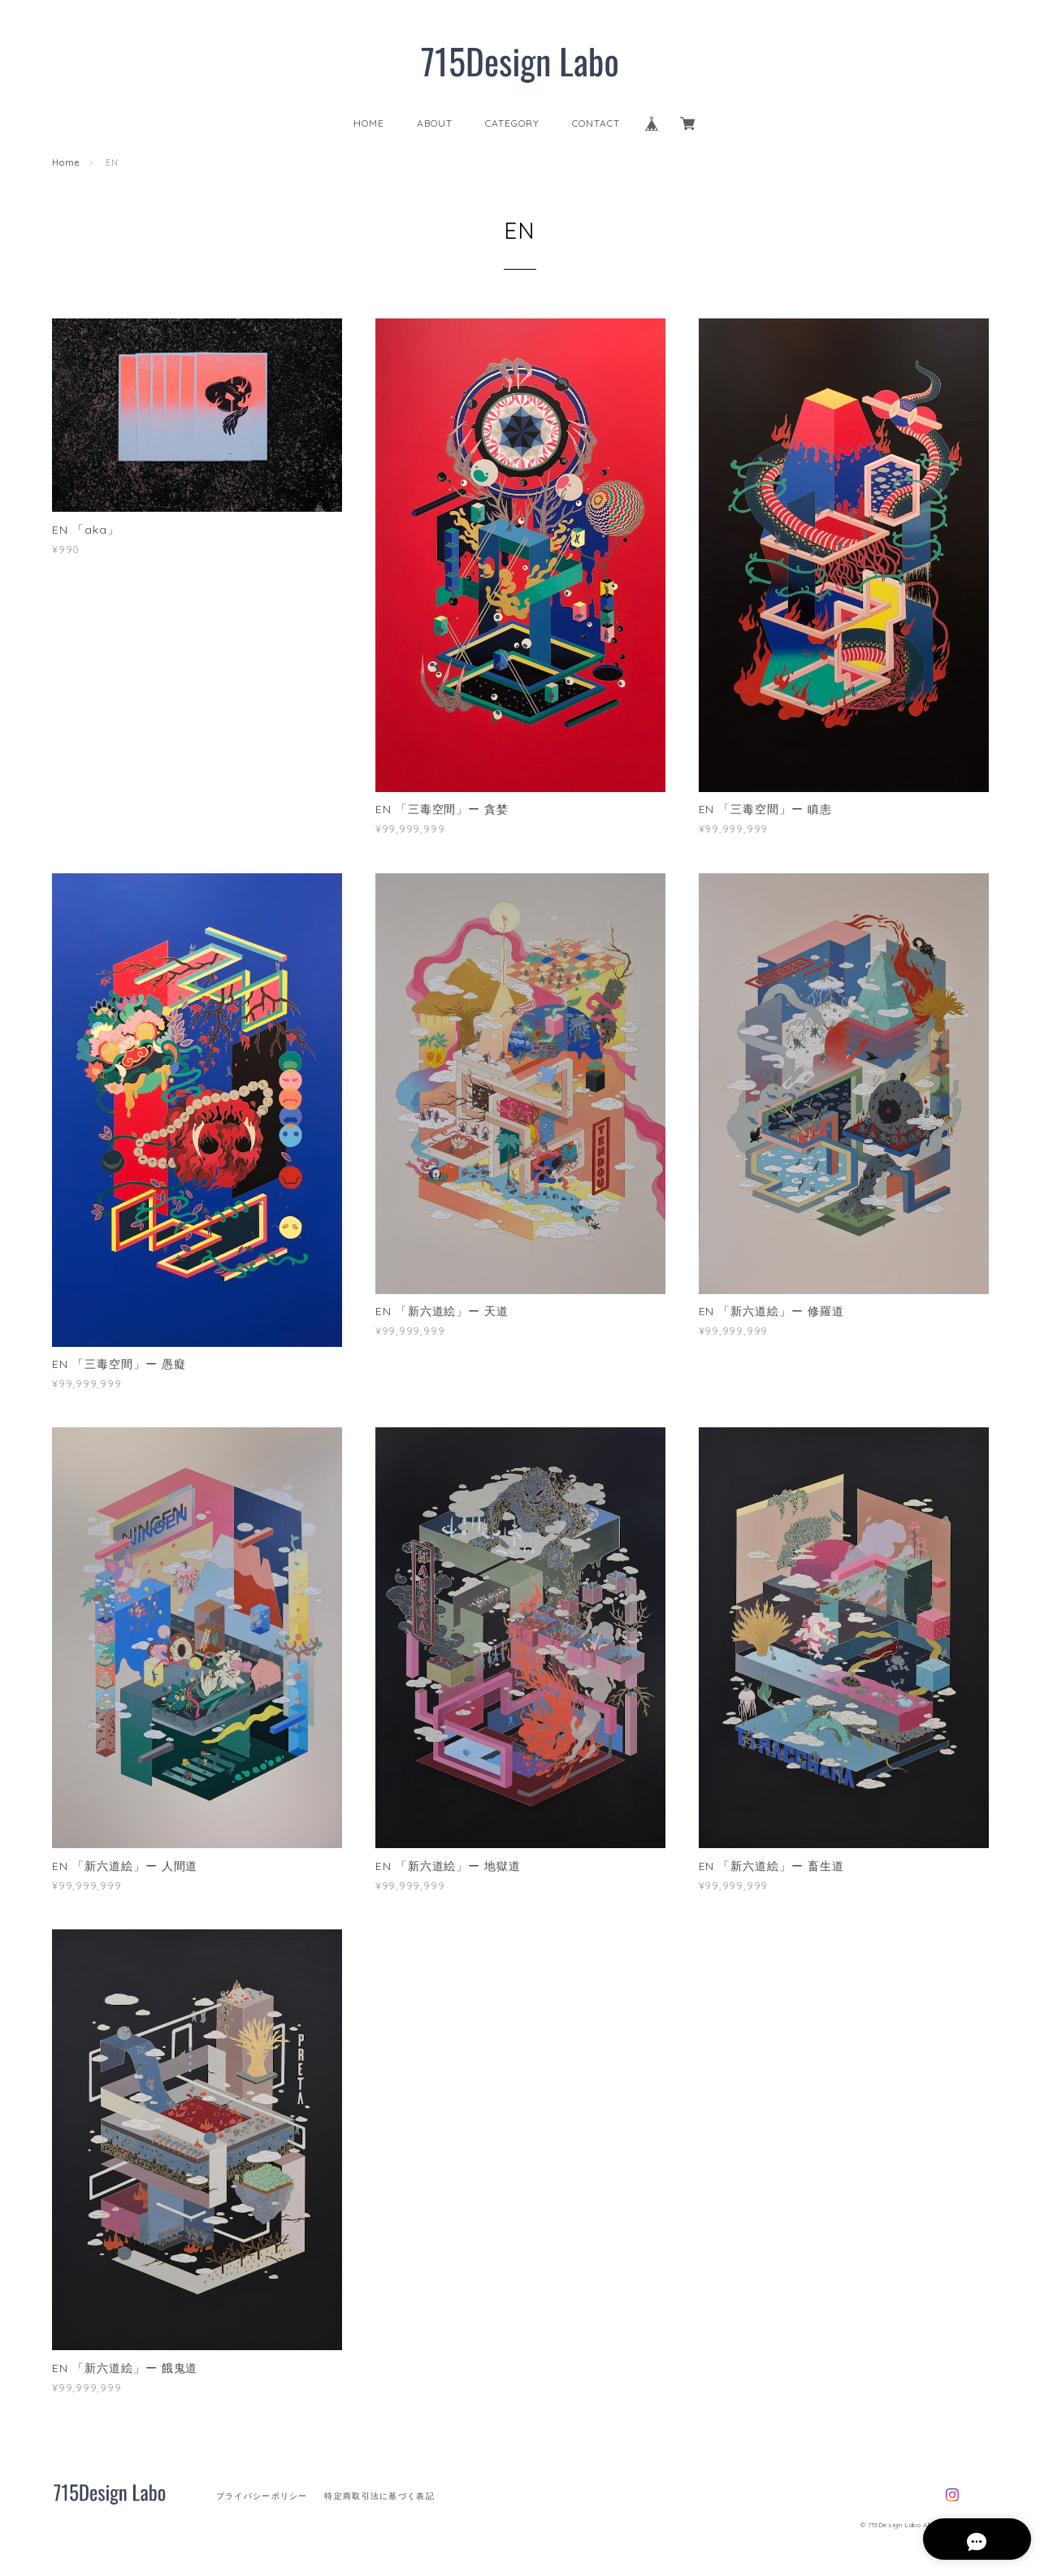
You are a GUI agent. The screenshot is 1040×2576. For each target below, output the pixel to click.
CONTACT (596, 123)
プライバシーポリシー (262, 2496)
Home (66, 162)
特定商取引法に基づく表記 (379, 2496)
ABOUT (435, 123)
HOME (368, 123)
